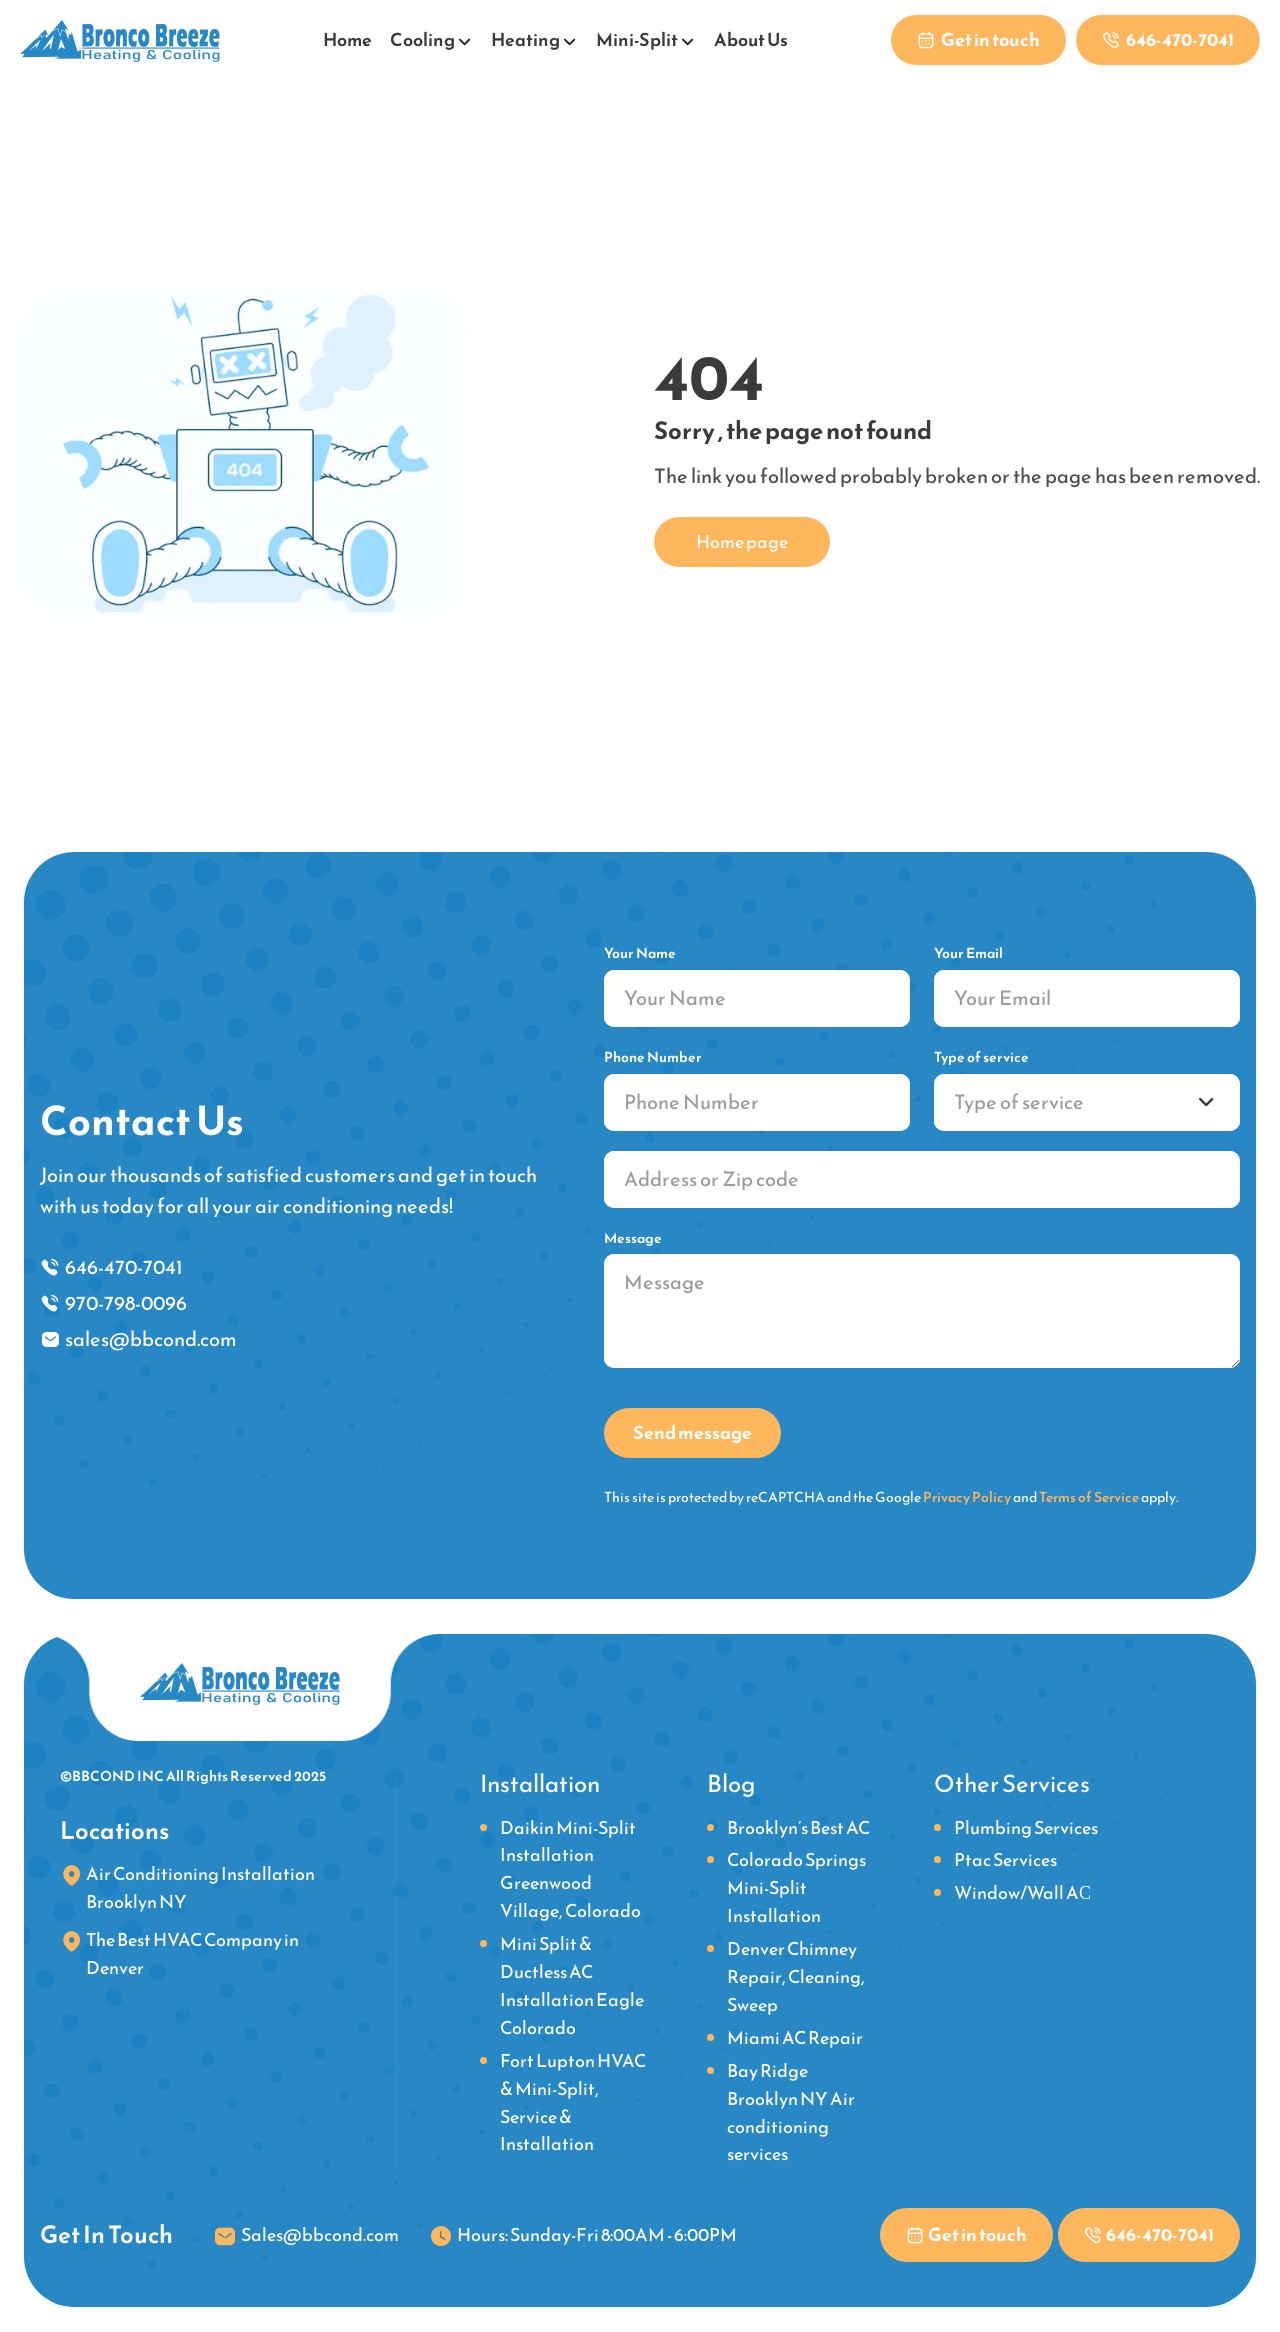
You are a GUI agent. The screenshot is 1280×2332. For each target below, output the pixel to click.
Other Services (1012, 1784)
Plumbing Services (1026, 1827)
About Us (751, 39)
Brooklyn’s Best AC (798, 1827)
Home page (742, 541)
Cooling (422, 39)
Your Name (640, 953)
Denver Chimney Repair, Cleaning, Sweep (796, 1976)
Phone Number (653, 1057)
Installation (540, 1784)
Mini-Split (637, 39)
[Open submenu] (465, 38)
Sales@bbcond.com (320, 2234)
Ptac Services (1005, 1859)
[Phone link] (1168, 40)
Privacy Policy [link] (967, 1497)
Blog (731, 1784)
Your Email (968, 953)
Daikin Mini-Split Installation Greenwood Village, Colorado (570, 1869)
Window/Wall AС (1022, 1892)
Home (347, 39)
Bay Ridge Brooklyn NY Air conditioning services (791, 2112)
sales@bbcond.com (151, 1339)
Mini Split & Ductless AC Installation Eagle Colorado (572, 1985)
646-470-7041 (124, 1267)
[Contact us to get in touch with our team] (978, 40)
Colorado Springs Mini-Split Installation (796, 1887)
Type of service (981, 1057)
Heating (525, 39)
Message (633, 1238)
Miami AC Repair (795, 2037)
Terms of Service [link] (1089, 1497)
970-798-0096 (126, 1303)
